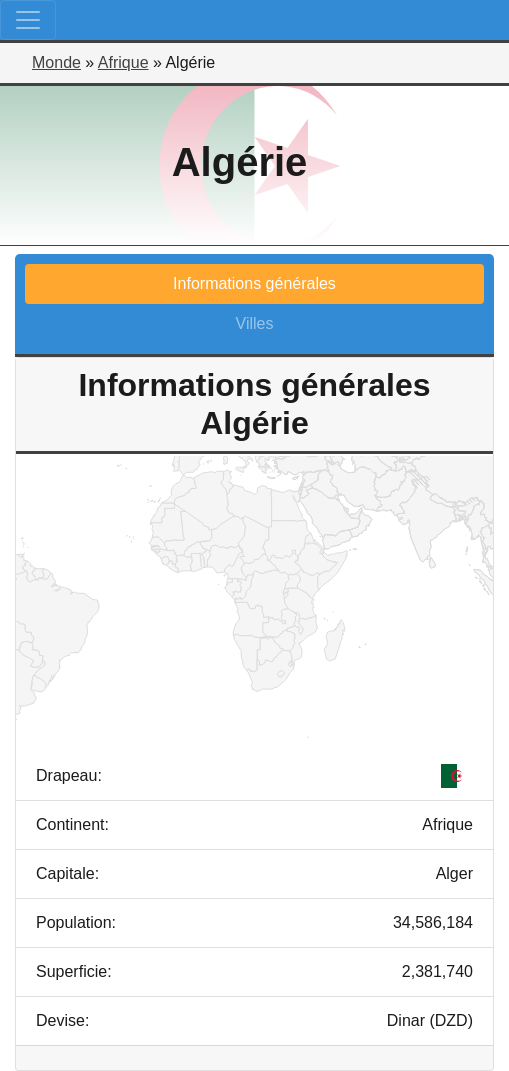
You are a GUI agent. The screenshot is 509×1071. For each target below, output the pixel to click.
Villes (255, 323)
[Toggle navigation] (28, 20)
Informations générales (254, 283)
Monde (56, 62)
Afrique (123, 62)
